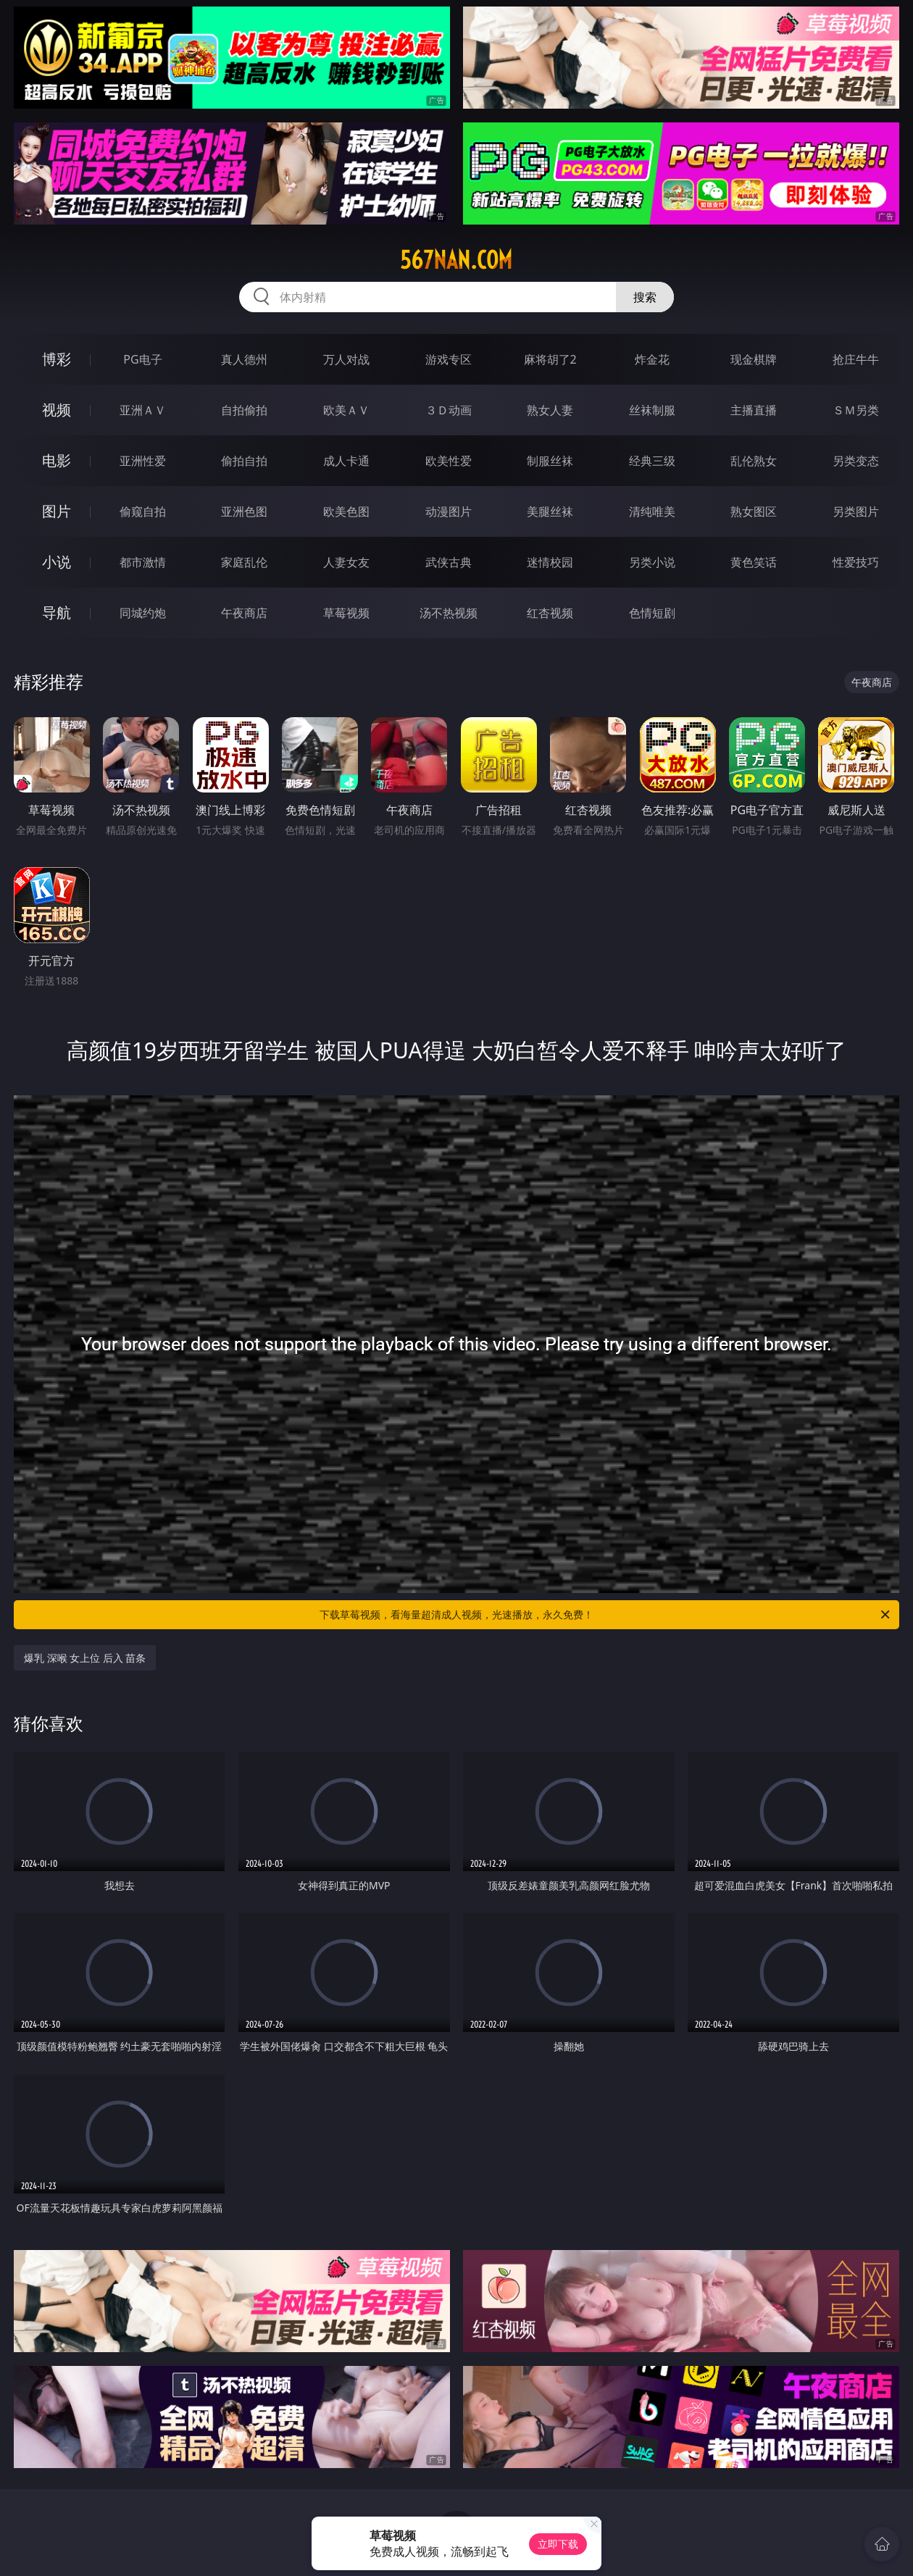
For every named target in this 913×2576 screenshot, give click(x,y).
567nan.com (456, 260)
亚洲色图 (244, 511)
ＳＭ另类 (856, 410)
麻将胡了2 (550, 359)
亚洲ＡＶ (143, 410)
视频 (56, 409)
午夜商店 (244, 613)
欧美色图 (346, 511)
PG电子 (142, 359)
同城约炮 (143, 613)
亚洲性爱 (143, 461)
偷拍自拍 (244, 461)
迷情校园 (550, 562)
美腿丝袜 (550, 511)
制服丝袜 (550, 461)
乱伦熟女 (753, 461)
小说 (56, 562)
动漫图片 (448, 511)
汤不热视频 (449, 613)
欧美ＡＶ (346, 410)
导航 (56, 612)
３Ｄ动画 (448, 410)
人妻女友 (346, 562)
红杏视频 (550, 613)
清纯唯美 (652, 511)
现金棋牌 (753, 359)
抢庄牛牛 (856, 359)
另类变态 (856, 461)
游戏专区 (448, 359)
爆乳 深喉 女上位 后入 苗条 (85, 1658)
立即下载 (558, 2544)
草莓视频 (346, 613)
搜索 (644, 297)
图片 (56, 511)
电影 (56, 460)
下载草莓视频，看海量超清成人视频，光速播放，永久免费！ (606, 1614)
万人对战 (346, 359)
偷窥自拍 (143, 511)
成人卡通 (346, 461)
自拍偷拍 (244, 410)
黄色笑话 (753, 562)
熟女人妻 (550, 410)
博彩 (56, 359)
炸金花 (652, 359)
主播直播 (753, 410)
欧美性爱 (448, 461)
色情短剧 (652, 613)
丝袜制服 (652, 410)
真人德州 (244, 359)
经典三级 (652, 461)
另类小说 (652, 562)
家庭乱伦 (244, 562)
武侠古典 (448, 562)
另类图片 (856, 511)
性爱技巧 (856, 562)
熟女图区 (753, 511)
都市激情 (143, 562)
